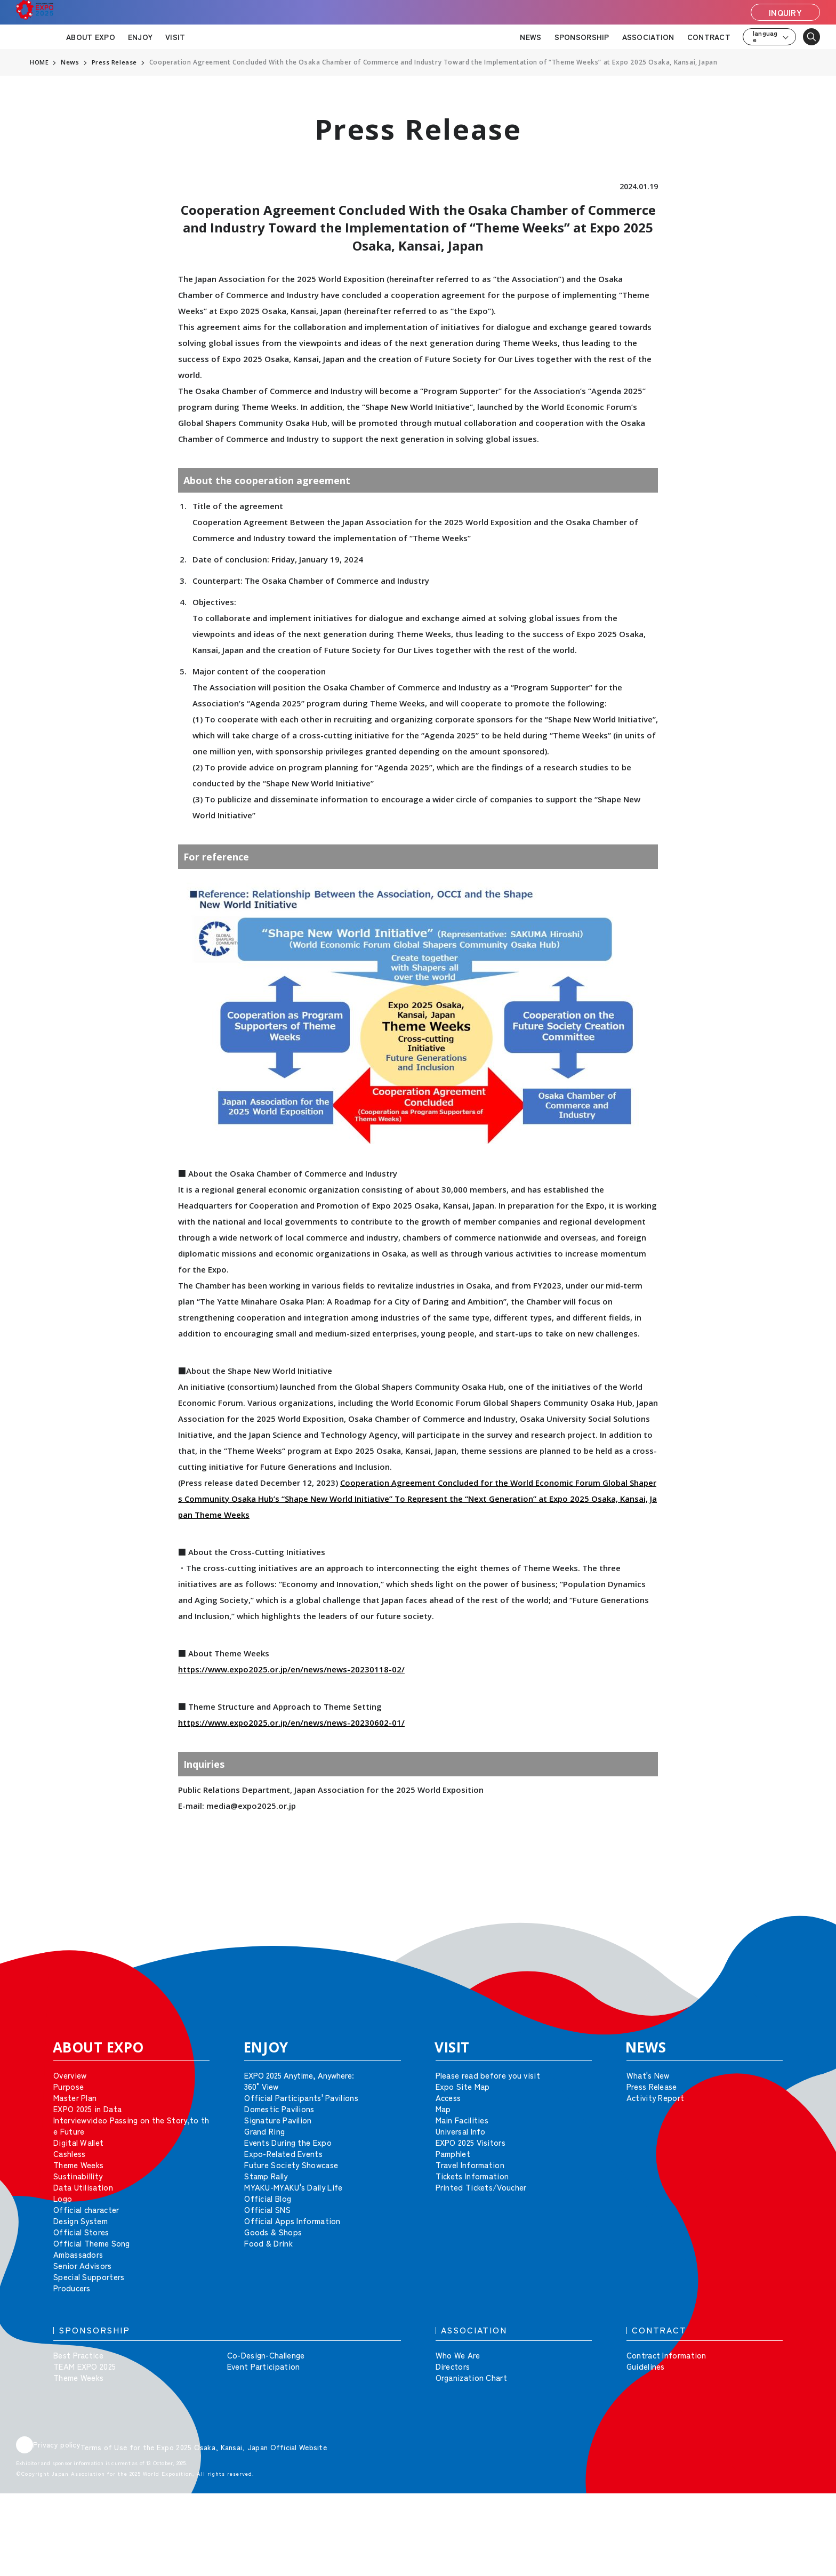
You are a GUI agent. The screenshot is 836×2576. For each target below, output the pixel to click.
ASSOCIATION (648, 36)
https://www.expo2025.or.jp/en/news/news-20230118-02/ (291, 1669)
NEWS (530, 36)
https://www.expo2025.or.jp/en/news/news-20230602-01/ (291, 1722)
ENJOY (140, 36)
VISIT (175, 36)
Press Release (115, 62)
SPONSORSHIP (581, 36)
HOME (39, 62)
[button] (804, 1931)
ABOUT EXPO (90, 36)
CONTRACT (708, 36)
